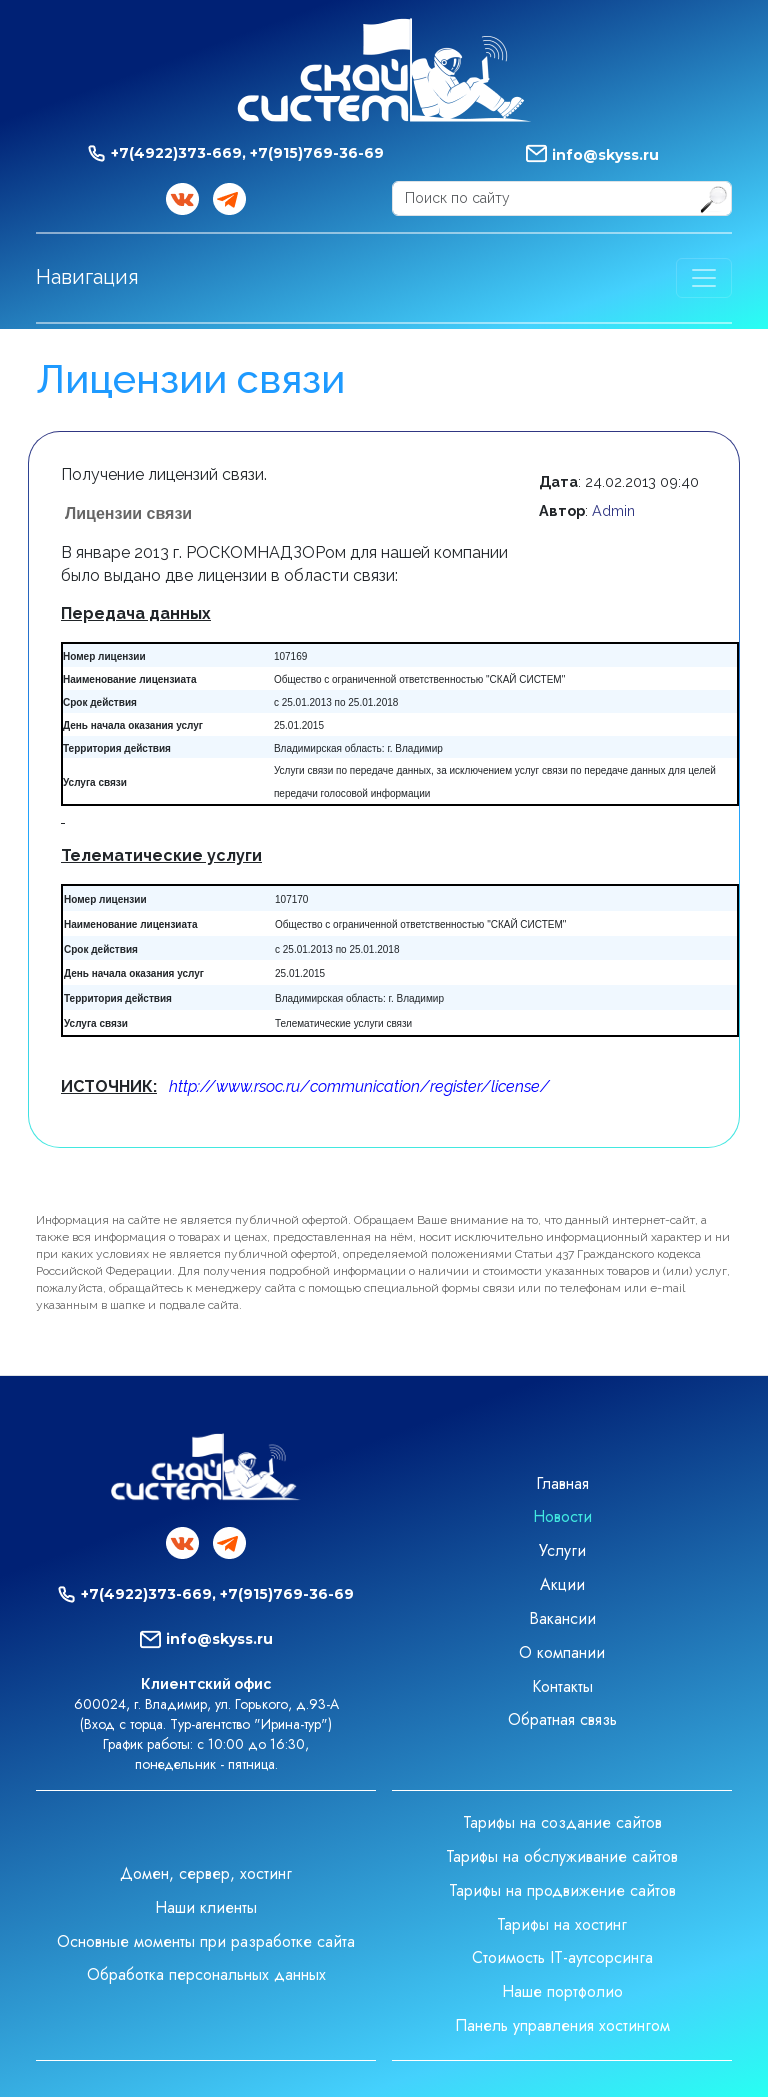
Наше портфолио (562, 1991)
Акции (562, 1584)
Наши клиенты (206, 1907)
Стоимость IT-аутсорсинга (562, 1957)
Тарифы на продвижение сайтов (562, 1890)
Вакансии (562, 1618)
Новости (562, 1516)
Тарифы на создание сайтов (562, 1822)
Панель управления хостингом (562, 2025)
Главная (562, 1483)
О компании (562, 1652)
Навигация (87, 277)
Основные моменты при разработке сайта (206, 1941)
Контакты (562, 1686)
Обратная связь (562, 1719)
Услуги (562, 1550)
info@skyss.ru (605, 155)
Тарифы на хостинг (562, 1924)
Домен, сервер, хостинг (206, 1873)
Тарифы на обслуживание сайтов (562, 1856)
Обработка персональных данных (206, 1974)
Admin (613, 510)
